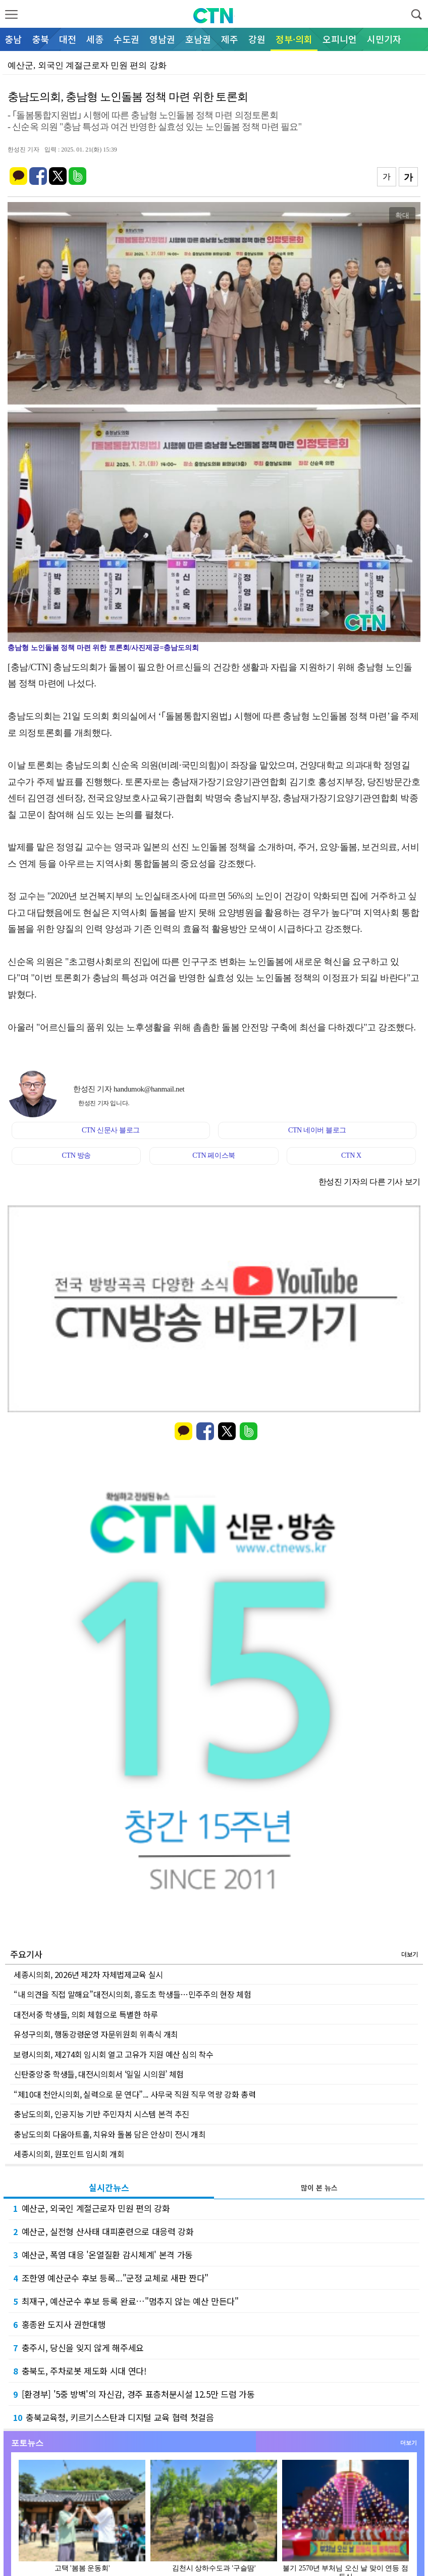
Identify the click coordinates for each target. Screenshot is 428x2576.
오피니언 (340, 38)
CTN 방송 (76, 1155)
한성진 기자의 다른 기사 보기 (369, 1181)
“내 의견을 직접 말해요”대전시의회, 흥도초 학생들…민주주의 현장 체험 (132, 1994)
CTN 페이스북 (213, 1155)
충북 (40, 38)
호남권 (198, 38)
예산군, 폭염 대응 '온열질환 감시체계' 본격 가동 (103, 2254)
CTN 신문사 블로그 (111, 1130)
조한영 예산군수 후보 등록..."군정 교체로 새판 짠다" (110, 2277)
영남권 (162, 38)
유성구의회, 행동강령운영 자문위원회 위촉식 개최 (96, 2034)
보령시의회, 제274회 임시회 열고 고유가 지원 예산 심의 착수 (113, 2054)
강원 (256, 38)
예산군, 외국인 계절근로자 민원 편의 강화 (91, 2208)
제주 (229, 38)
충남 (13, 38)
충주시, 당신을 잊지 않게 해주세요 (78, 2347)
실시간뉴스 (109, 2187)
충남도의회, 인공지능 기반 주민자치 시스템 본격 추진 (101, 2114)
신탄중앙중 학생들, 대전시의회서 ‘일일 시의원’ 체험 (99, 2074)
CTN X (351, 1155)
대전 (67, 38)
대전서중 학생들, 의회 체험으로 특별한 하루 (86, 2014)
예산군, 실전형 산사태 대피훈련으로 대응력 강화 (103, 2231)
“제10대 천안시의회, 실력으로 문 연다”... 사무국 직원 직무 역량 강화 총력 (134, 2094)
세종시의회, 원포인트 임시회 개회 (69, 2154)
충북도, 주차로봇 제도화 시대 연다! (79, 2370)
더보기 (409, 1954)
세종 (94, 38)
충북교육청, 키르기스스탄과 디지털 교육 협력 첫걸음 (113, 2417)
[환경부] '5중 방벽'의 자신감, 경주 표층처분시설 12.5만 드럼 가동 (133, 2394)
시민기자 (384, 38)
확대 (402, 215)
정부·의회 (294, 38)
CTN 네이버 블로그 (317, 1130)
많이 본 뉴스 (319, 2188)
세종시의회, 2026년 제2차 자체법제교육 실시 (88, 1974)
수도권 (126, 38)
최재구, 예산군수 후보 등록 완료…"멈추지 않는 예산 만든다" (126, 2301)
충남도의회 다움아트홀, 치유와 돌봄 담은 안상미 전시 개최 (110, 2134)
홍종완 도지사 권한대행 (59, 2324)
